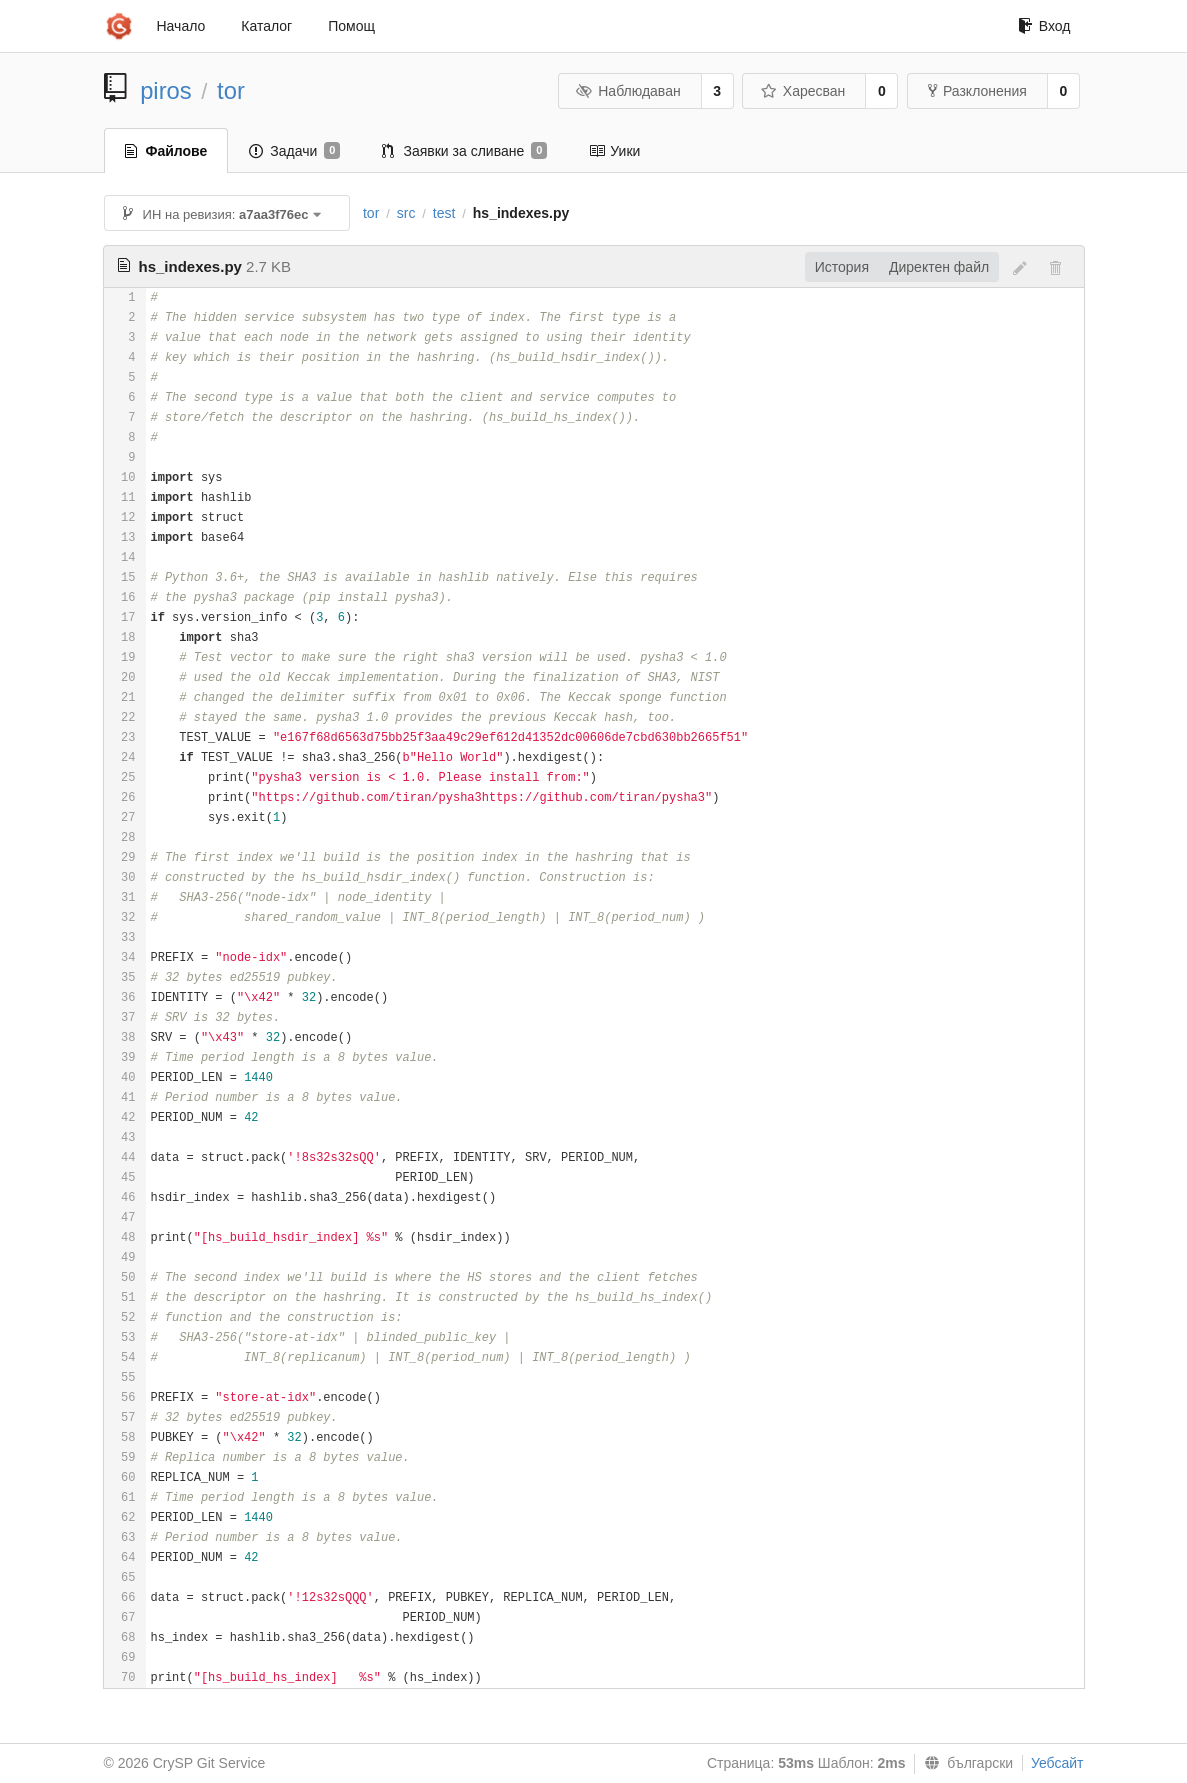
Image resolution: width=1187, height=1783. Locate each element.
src (406, 213)
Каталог (266, 26)
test (444, 213)
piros (166, 90)
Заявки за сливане (464, 151)
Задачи (294, 151)
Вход (1044, 26)
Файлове (166, 151)
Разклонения (977, 91)
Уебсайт (1057, 1763)
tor (231, 90)
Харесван (802, 91)
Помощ (351, 26)
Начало (181, 26)
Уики (614, 151)
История (842, 267)
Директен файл (939, 267)
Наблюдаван (628, 91)
